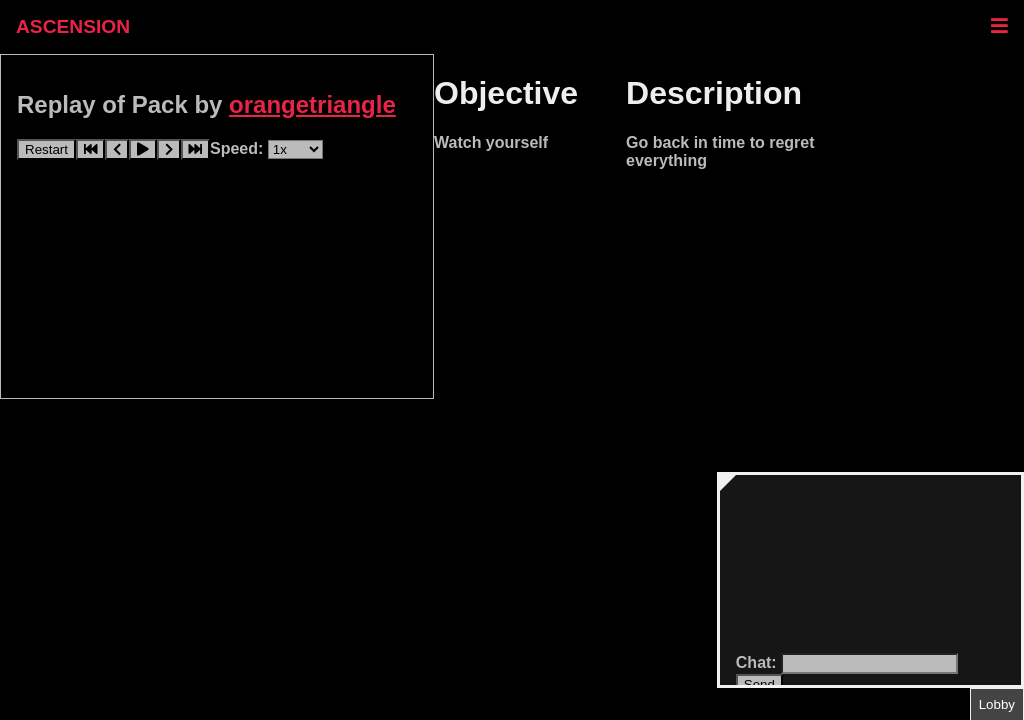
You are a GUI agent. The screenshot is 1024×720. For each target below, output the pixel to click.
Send (759, 684)
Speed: (239, 148)
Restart (46, 149)
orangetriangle (312, 104)
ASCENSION (73, 26)
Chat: (758, 662)
